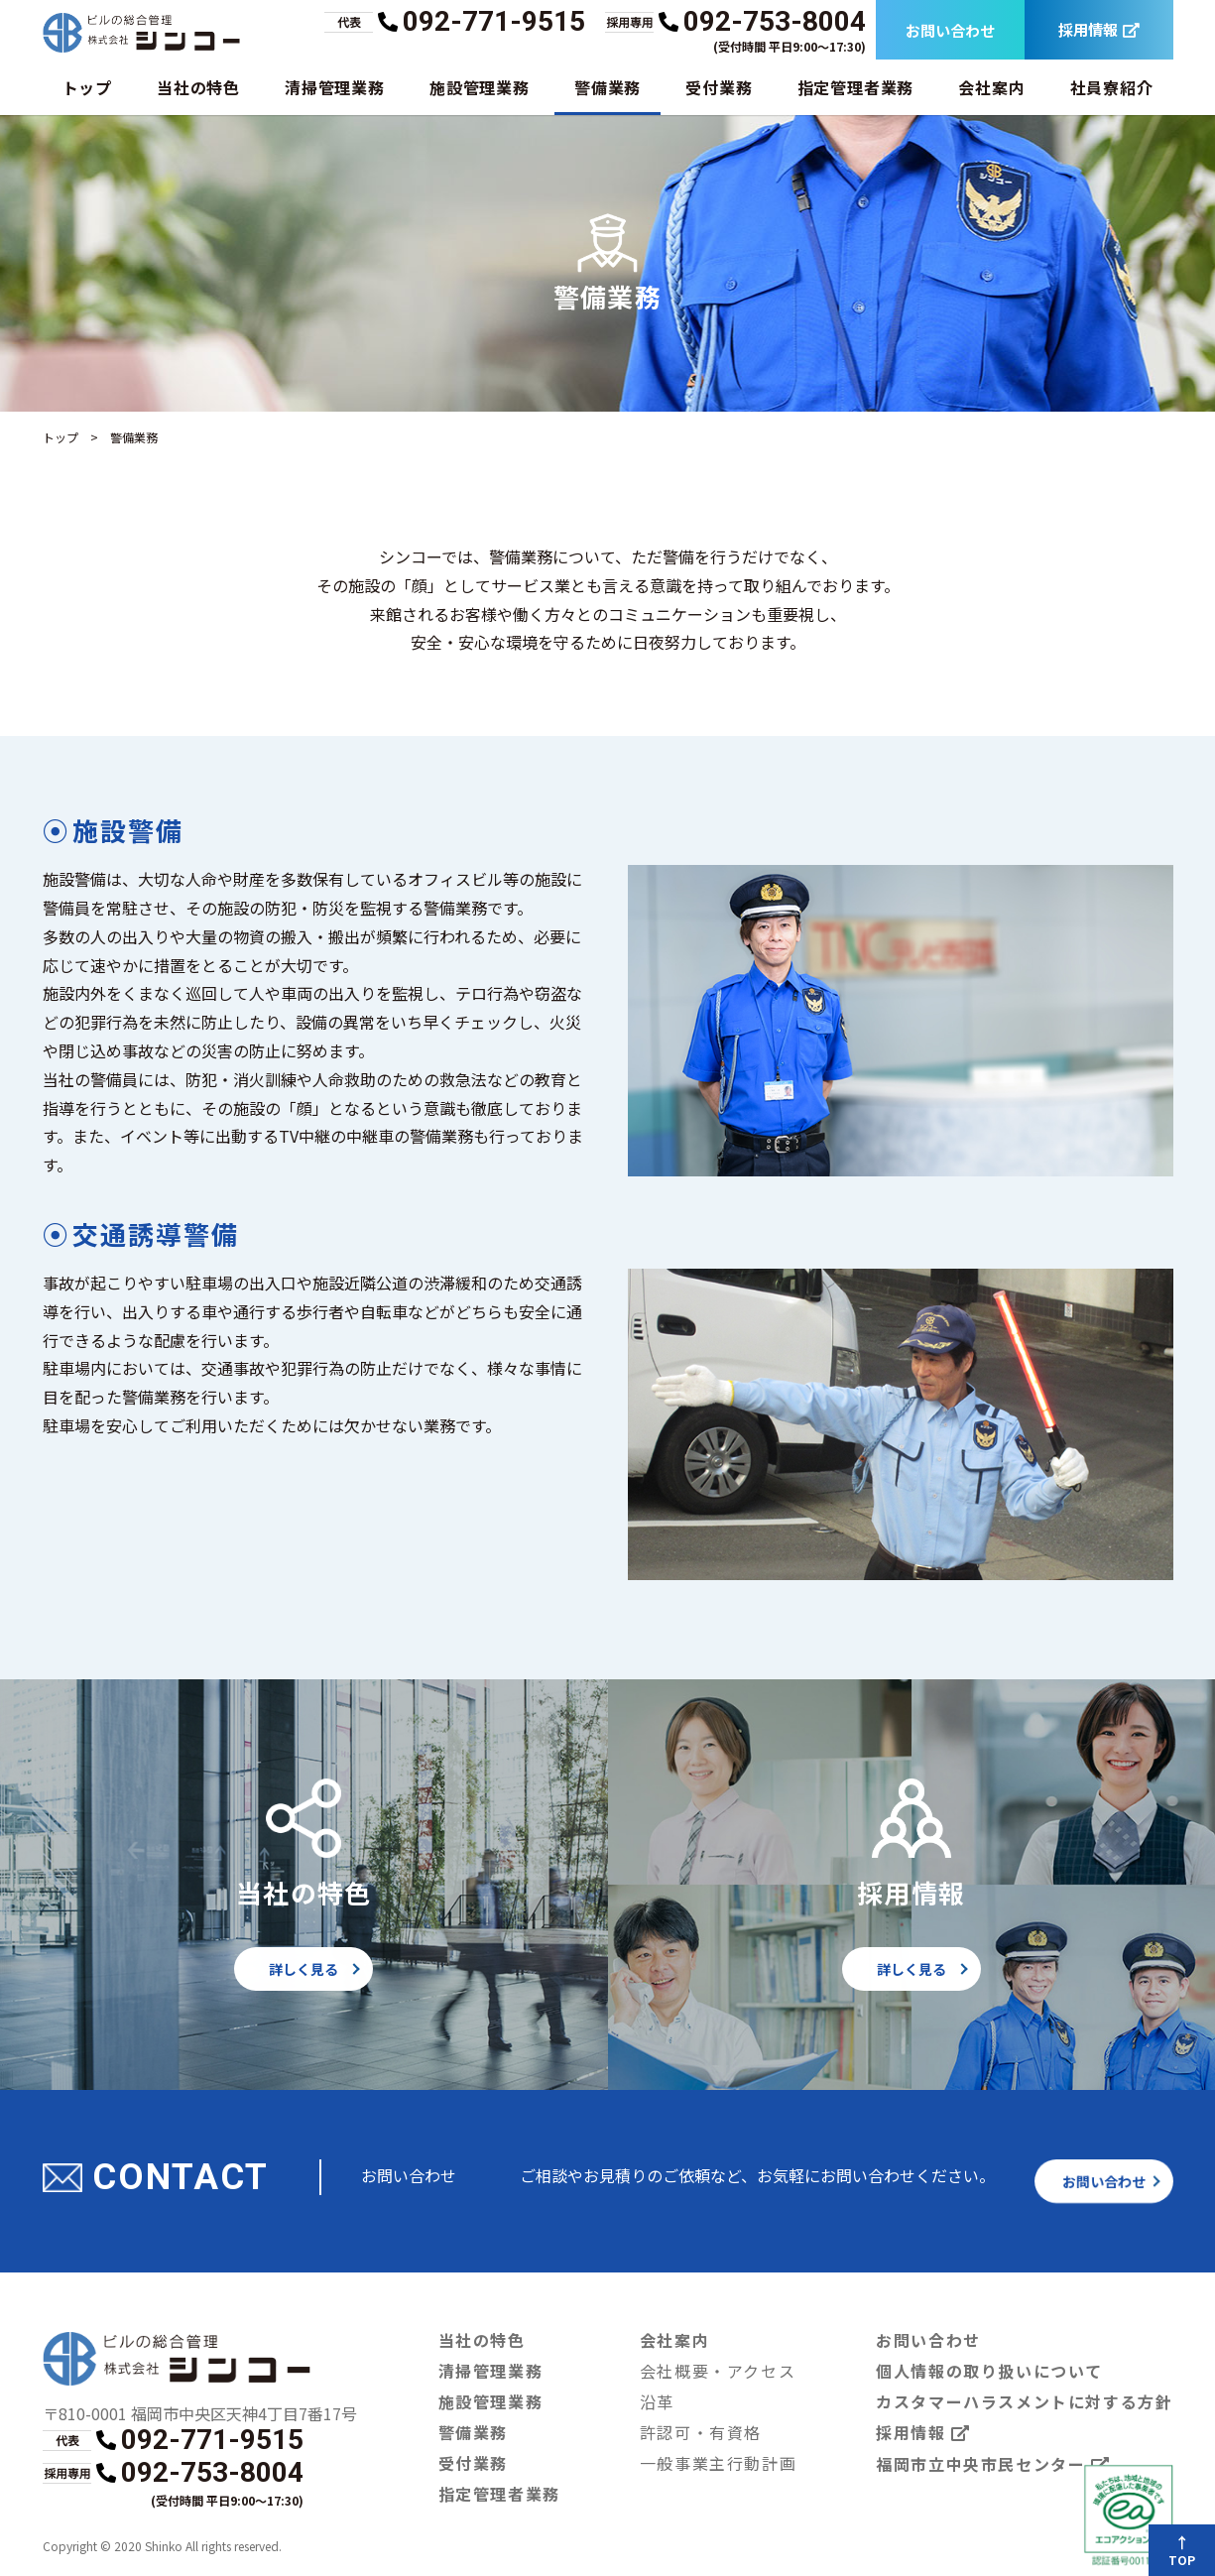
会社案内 (991, 86)
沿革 (658, 2400)
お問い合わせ (949, 30)
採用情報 (1098, 30)
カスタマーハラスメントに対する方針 (1025, 2400)
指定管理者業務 (854, 86)
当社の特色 (198, 86)
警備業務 (607, 86)
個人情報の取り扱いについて (990, 2370)
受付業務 (718, 86)
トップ (87, 86)
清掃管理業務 (335, 86)
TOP (1183, 2560)
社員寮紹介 (1111, 86)
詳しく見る (303, 1969)
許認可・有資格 (702, 2431)
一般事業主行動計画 (719, 2462)
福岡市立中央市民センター (994, 2464)
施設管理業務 (479, 86)
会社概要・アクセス (719, 2370)
